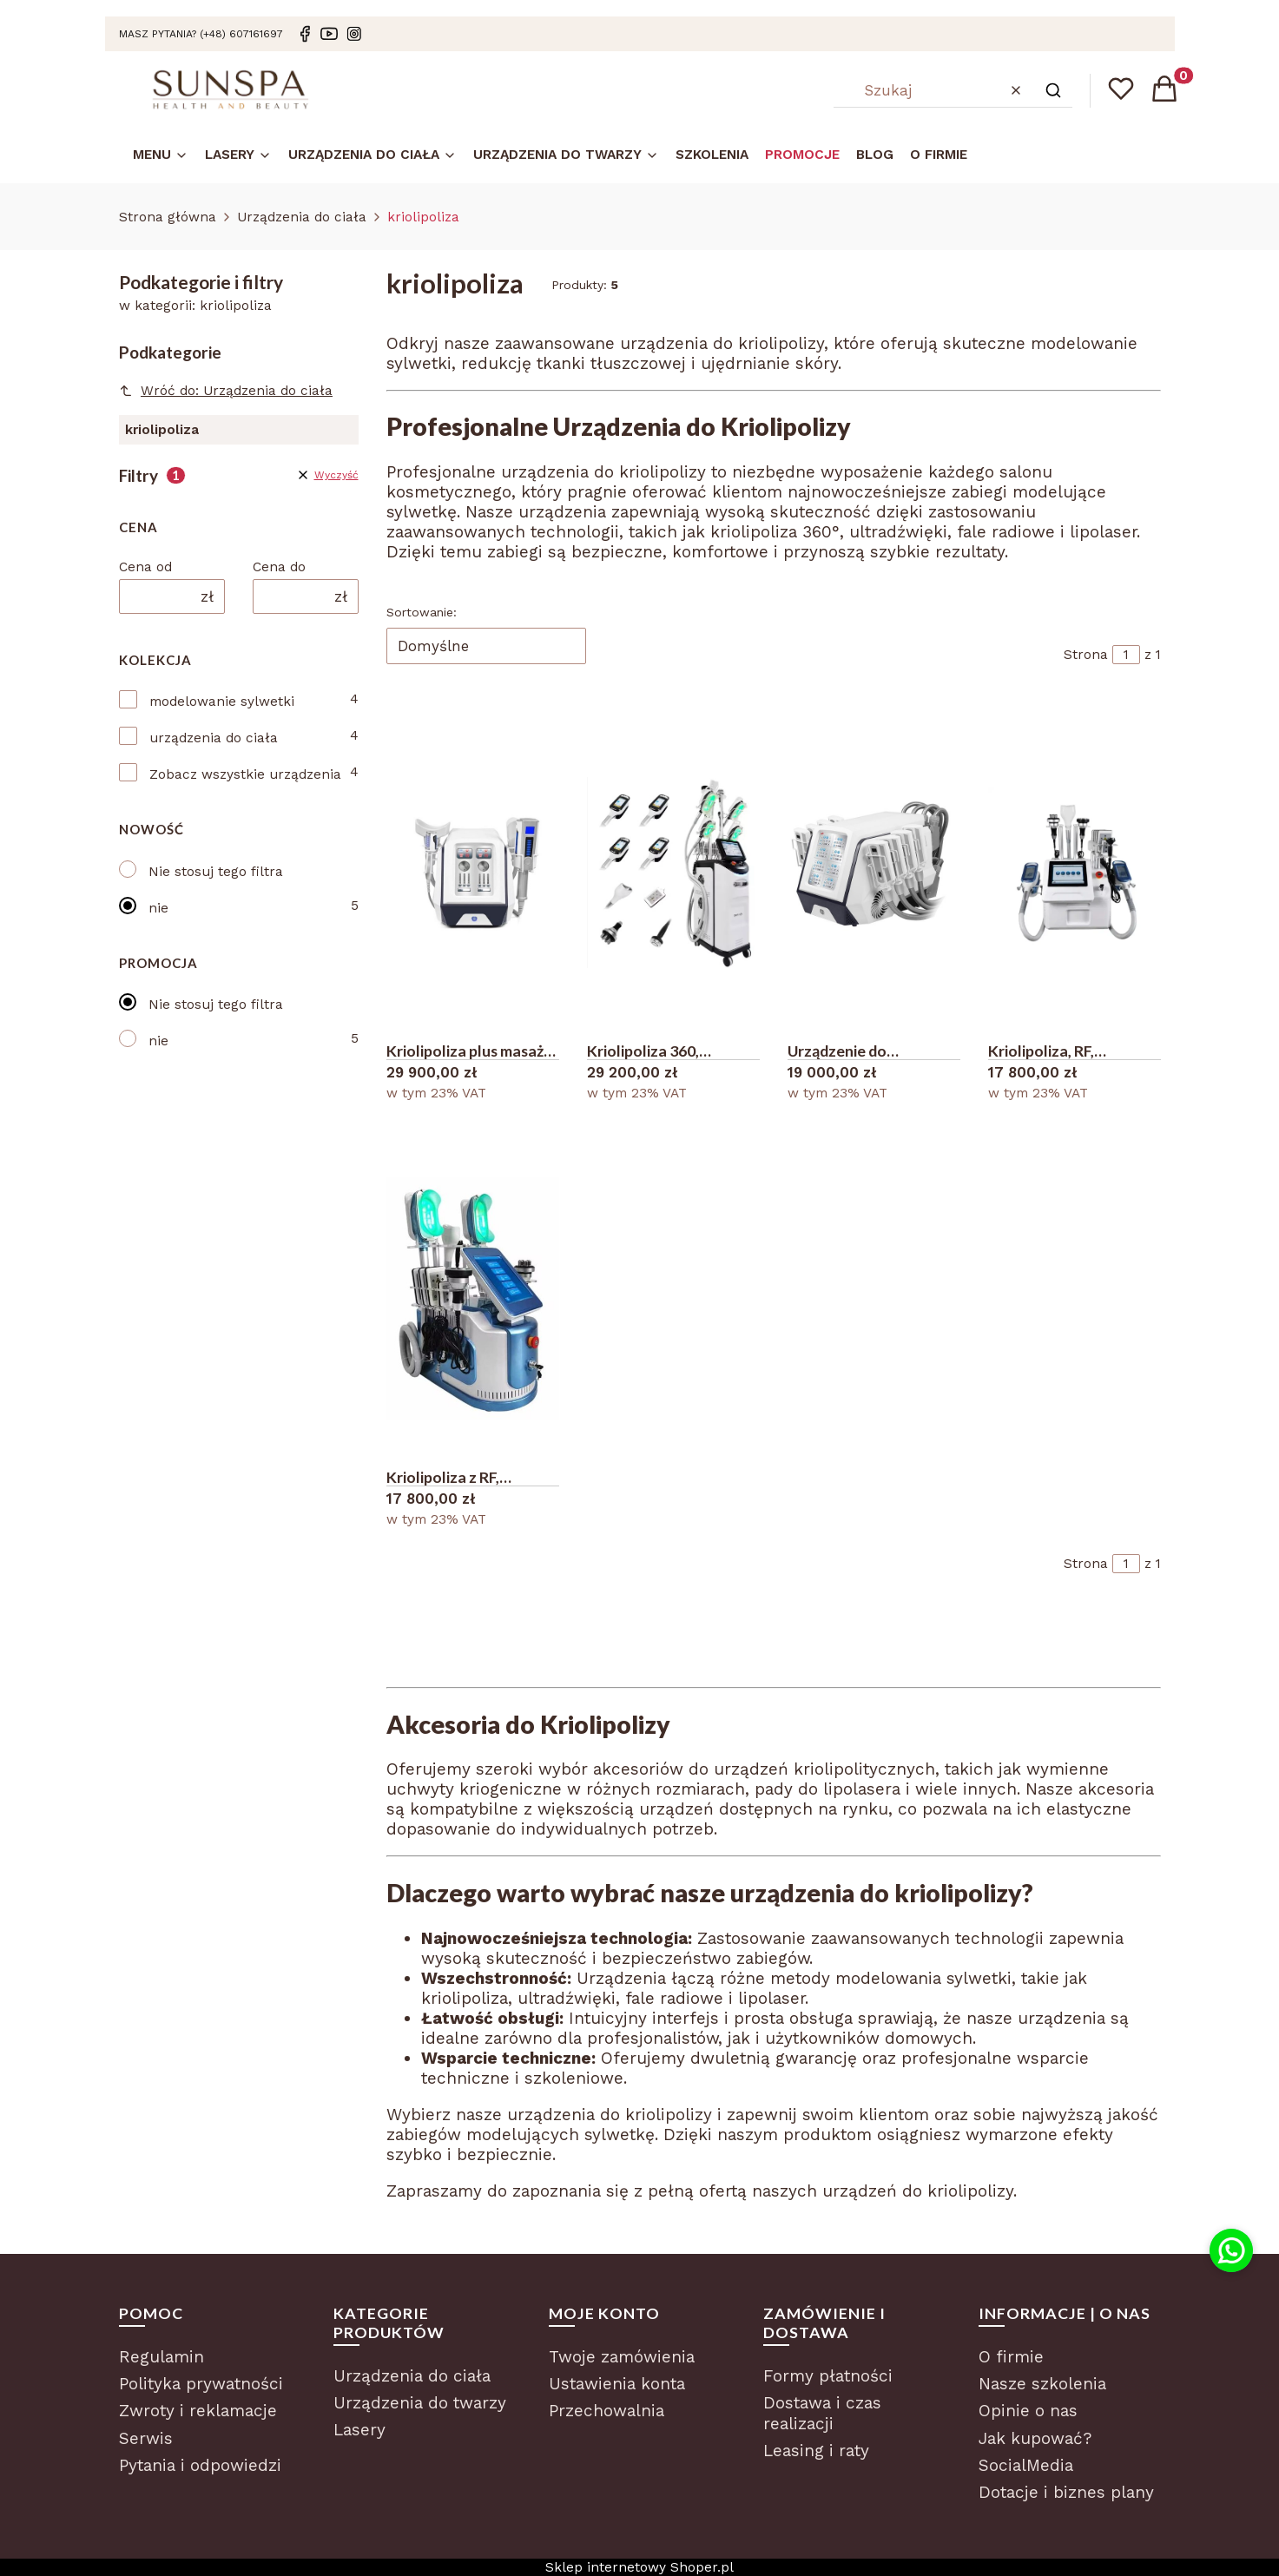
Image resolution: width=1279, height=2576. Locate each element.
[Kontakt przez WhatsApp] (1231, 2250)
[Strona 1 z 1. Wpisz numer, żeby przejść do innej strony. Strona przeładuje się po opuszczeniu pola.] (1126, 654)
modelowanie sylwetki (221, 701)
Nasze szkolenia (1042, 2384)
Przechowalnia (606, 2411)
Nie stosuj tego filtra (215, 872)
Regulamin (161, 2357)
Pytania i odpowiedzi (200, 2465)
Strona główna (167, 217)
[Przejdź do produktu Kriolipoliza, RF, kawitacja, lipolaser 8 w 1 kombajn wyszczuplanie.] (1074, 872)
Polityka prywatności (201, 2384)
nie (158, 908)
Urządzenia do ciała (301, 217)
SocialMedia (1026, 2465)
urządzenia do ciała (213, 738)
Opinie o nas (1028, 2411)
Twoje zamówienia (622, 2357)
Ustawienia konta (617, 2384)
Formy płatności (828, 2376)
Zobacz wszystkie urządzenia (245, 774)
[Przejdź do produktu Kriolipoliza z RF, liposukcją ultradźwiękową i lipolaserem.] (472, 1298)
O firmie (1011, 2357)
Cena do (279, 567)
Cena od (145, 567)
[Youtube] (329, 34)
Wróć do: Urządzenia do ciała (226, 391)
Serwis (146, 2438)
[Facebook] (304, 34)
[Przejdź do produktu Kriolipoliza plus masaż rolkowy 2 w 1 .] (472, 872)
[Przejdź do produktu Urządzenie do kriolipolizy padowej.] (874, 872)
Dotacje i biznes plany (1066, 2492)
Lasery (359, 2430)
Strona (1086, 654)
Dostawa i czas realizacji (822, 2413)
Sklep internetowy (639, 2567)
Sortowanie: (421, 612)
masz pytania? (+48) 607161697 (201, 34)
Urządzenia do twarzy (419, 2403)
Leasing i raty (816, 2451)
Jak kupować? (1035, 2438)
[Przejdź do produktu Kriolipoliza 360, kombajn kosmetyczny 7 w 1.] (673, 872)
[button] (1053, 90)
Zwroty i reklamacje (198, 2411)
